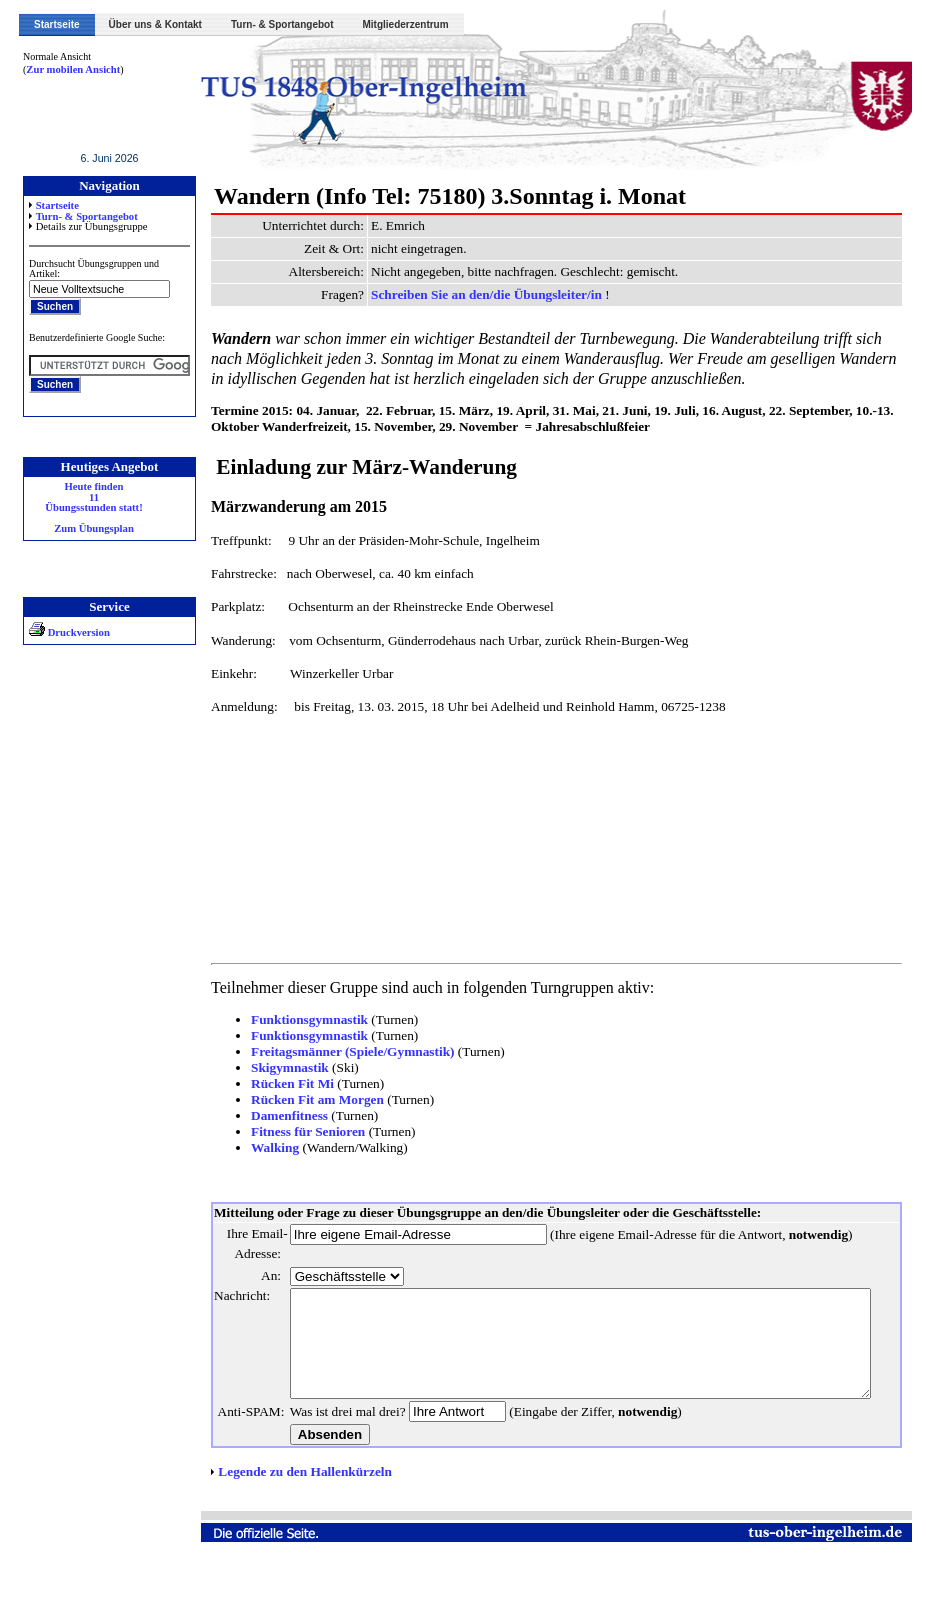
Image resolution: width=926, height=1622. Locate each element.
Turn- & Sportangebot (282, 24)
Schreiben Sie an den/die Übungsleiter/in (475, 294)
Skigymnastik (277, 1067)
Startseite (57, 24)
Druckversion (57, 632)
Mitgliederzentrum (406, 24)
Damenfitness (276, 1115)
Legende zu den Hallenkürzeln (292, 1531)
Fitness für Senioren (295, 1131)
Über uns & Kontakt (155, 24)
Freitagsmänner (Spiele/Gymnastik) (340, 1051)
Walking (262, 1147)
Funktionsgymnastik (296, 1019)
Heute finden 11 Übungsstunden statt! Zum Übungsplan (82, 508)
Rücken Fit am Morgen (304, 1099)
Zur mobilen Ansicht (62, 69)
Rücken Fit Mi (279, 1083)
